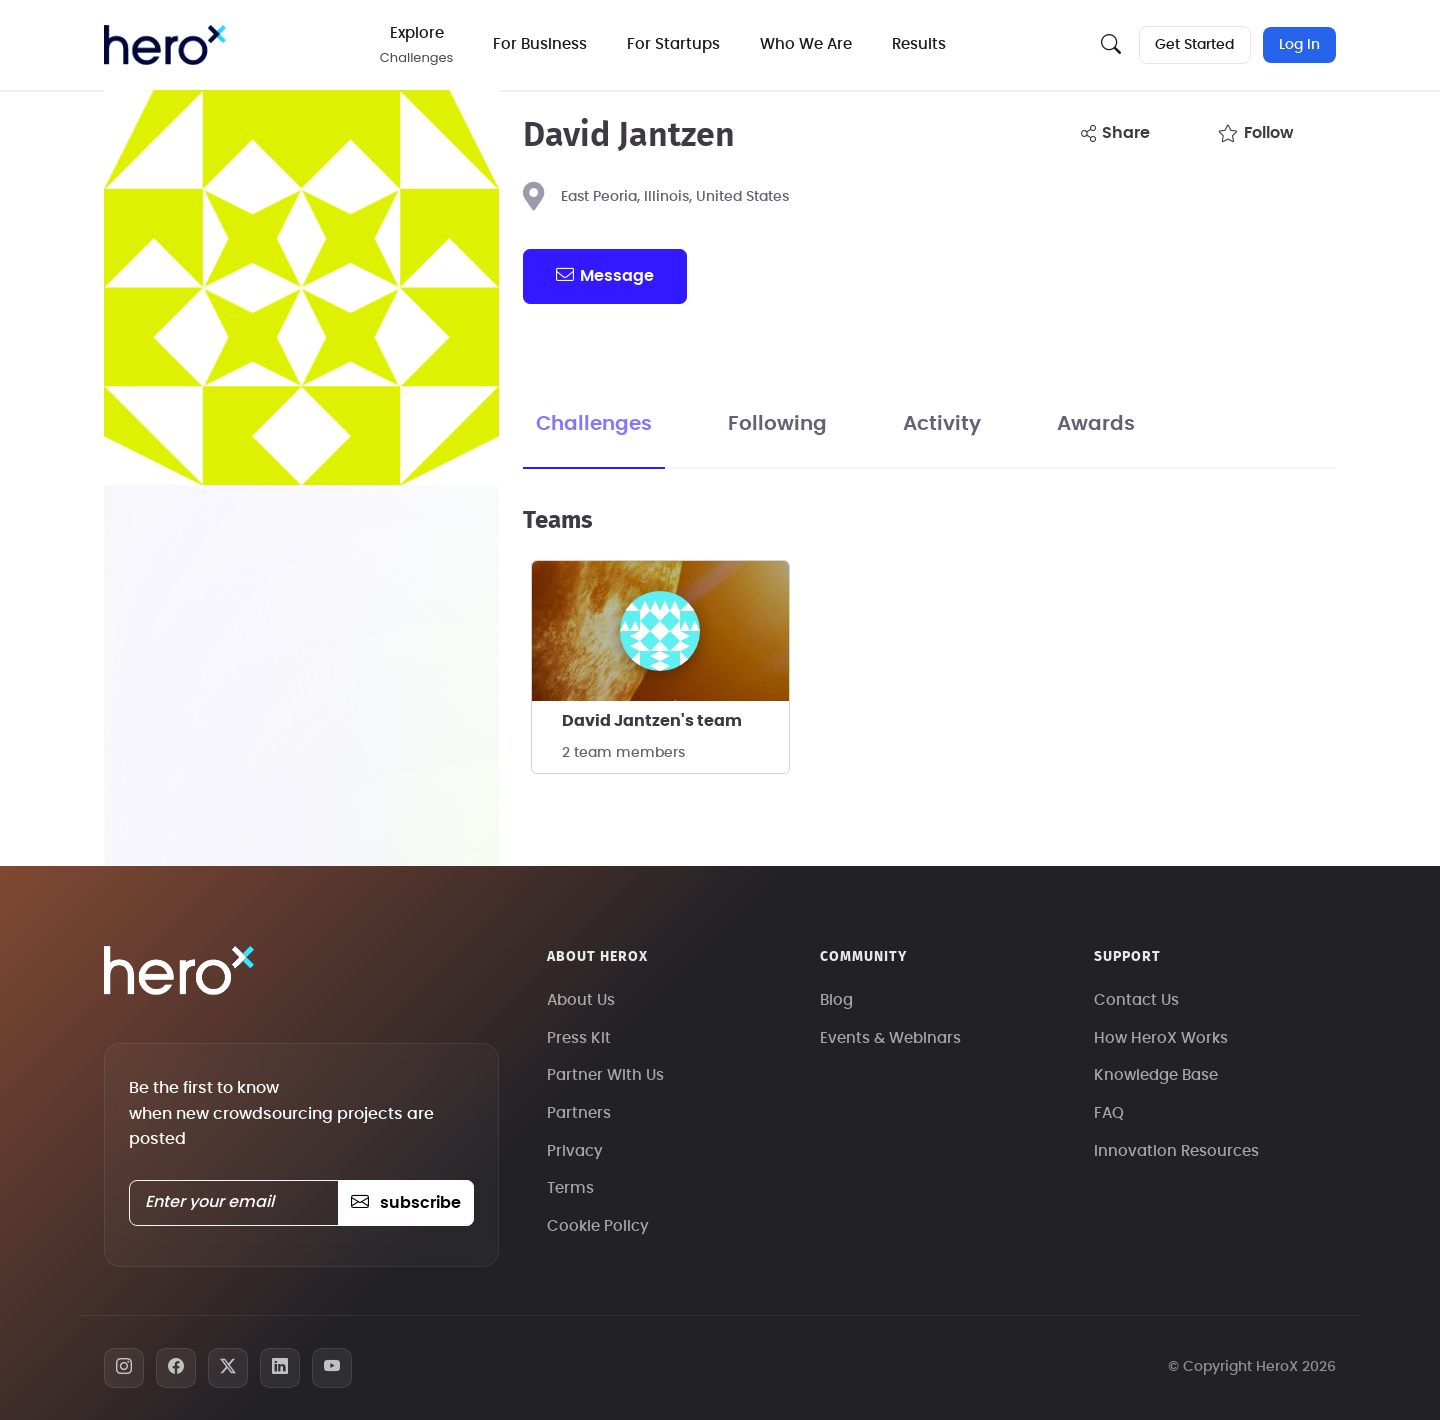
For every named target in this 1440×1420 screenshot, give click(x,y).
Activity (942, 424)
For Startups (675, 44)
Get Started (1194, 45)
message (605, 275)
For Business (542, 44)
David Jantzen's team (652, 721)
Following (777, 424)
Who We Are (808, 44)
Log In (1299, 45)
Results (921, 44)
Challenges (594, 424)
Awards (1096, 424)
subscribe (405, 1203)
